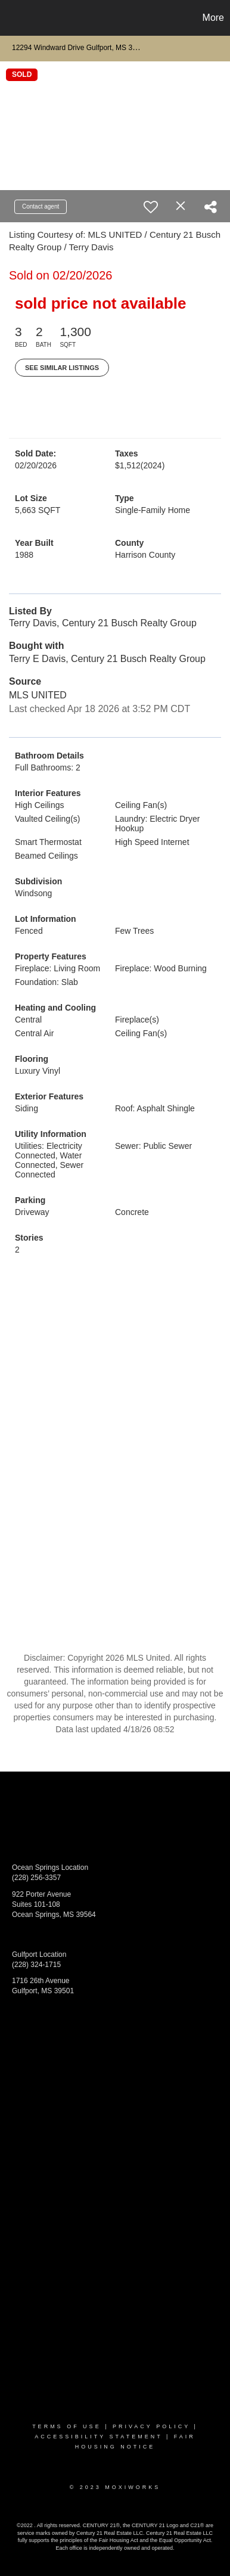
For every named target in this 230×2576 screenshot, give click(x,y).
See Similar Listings (62, 367)
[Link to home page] (10, 18)
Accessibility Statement (98, 2437)
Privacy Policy (151, 2426)
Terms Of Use (66, 2426)
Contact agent (40, 206)
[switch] (151, 207)
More (213, 18)
